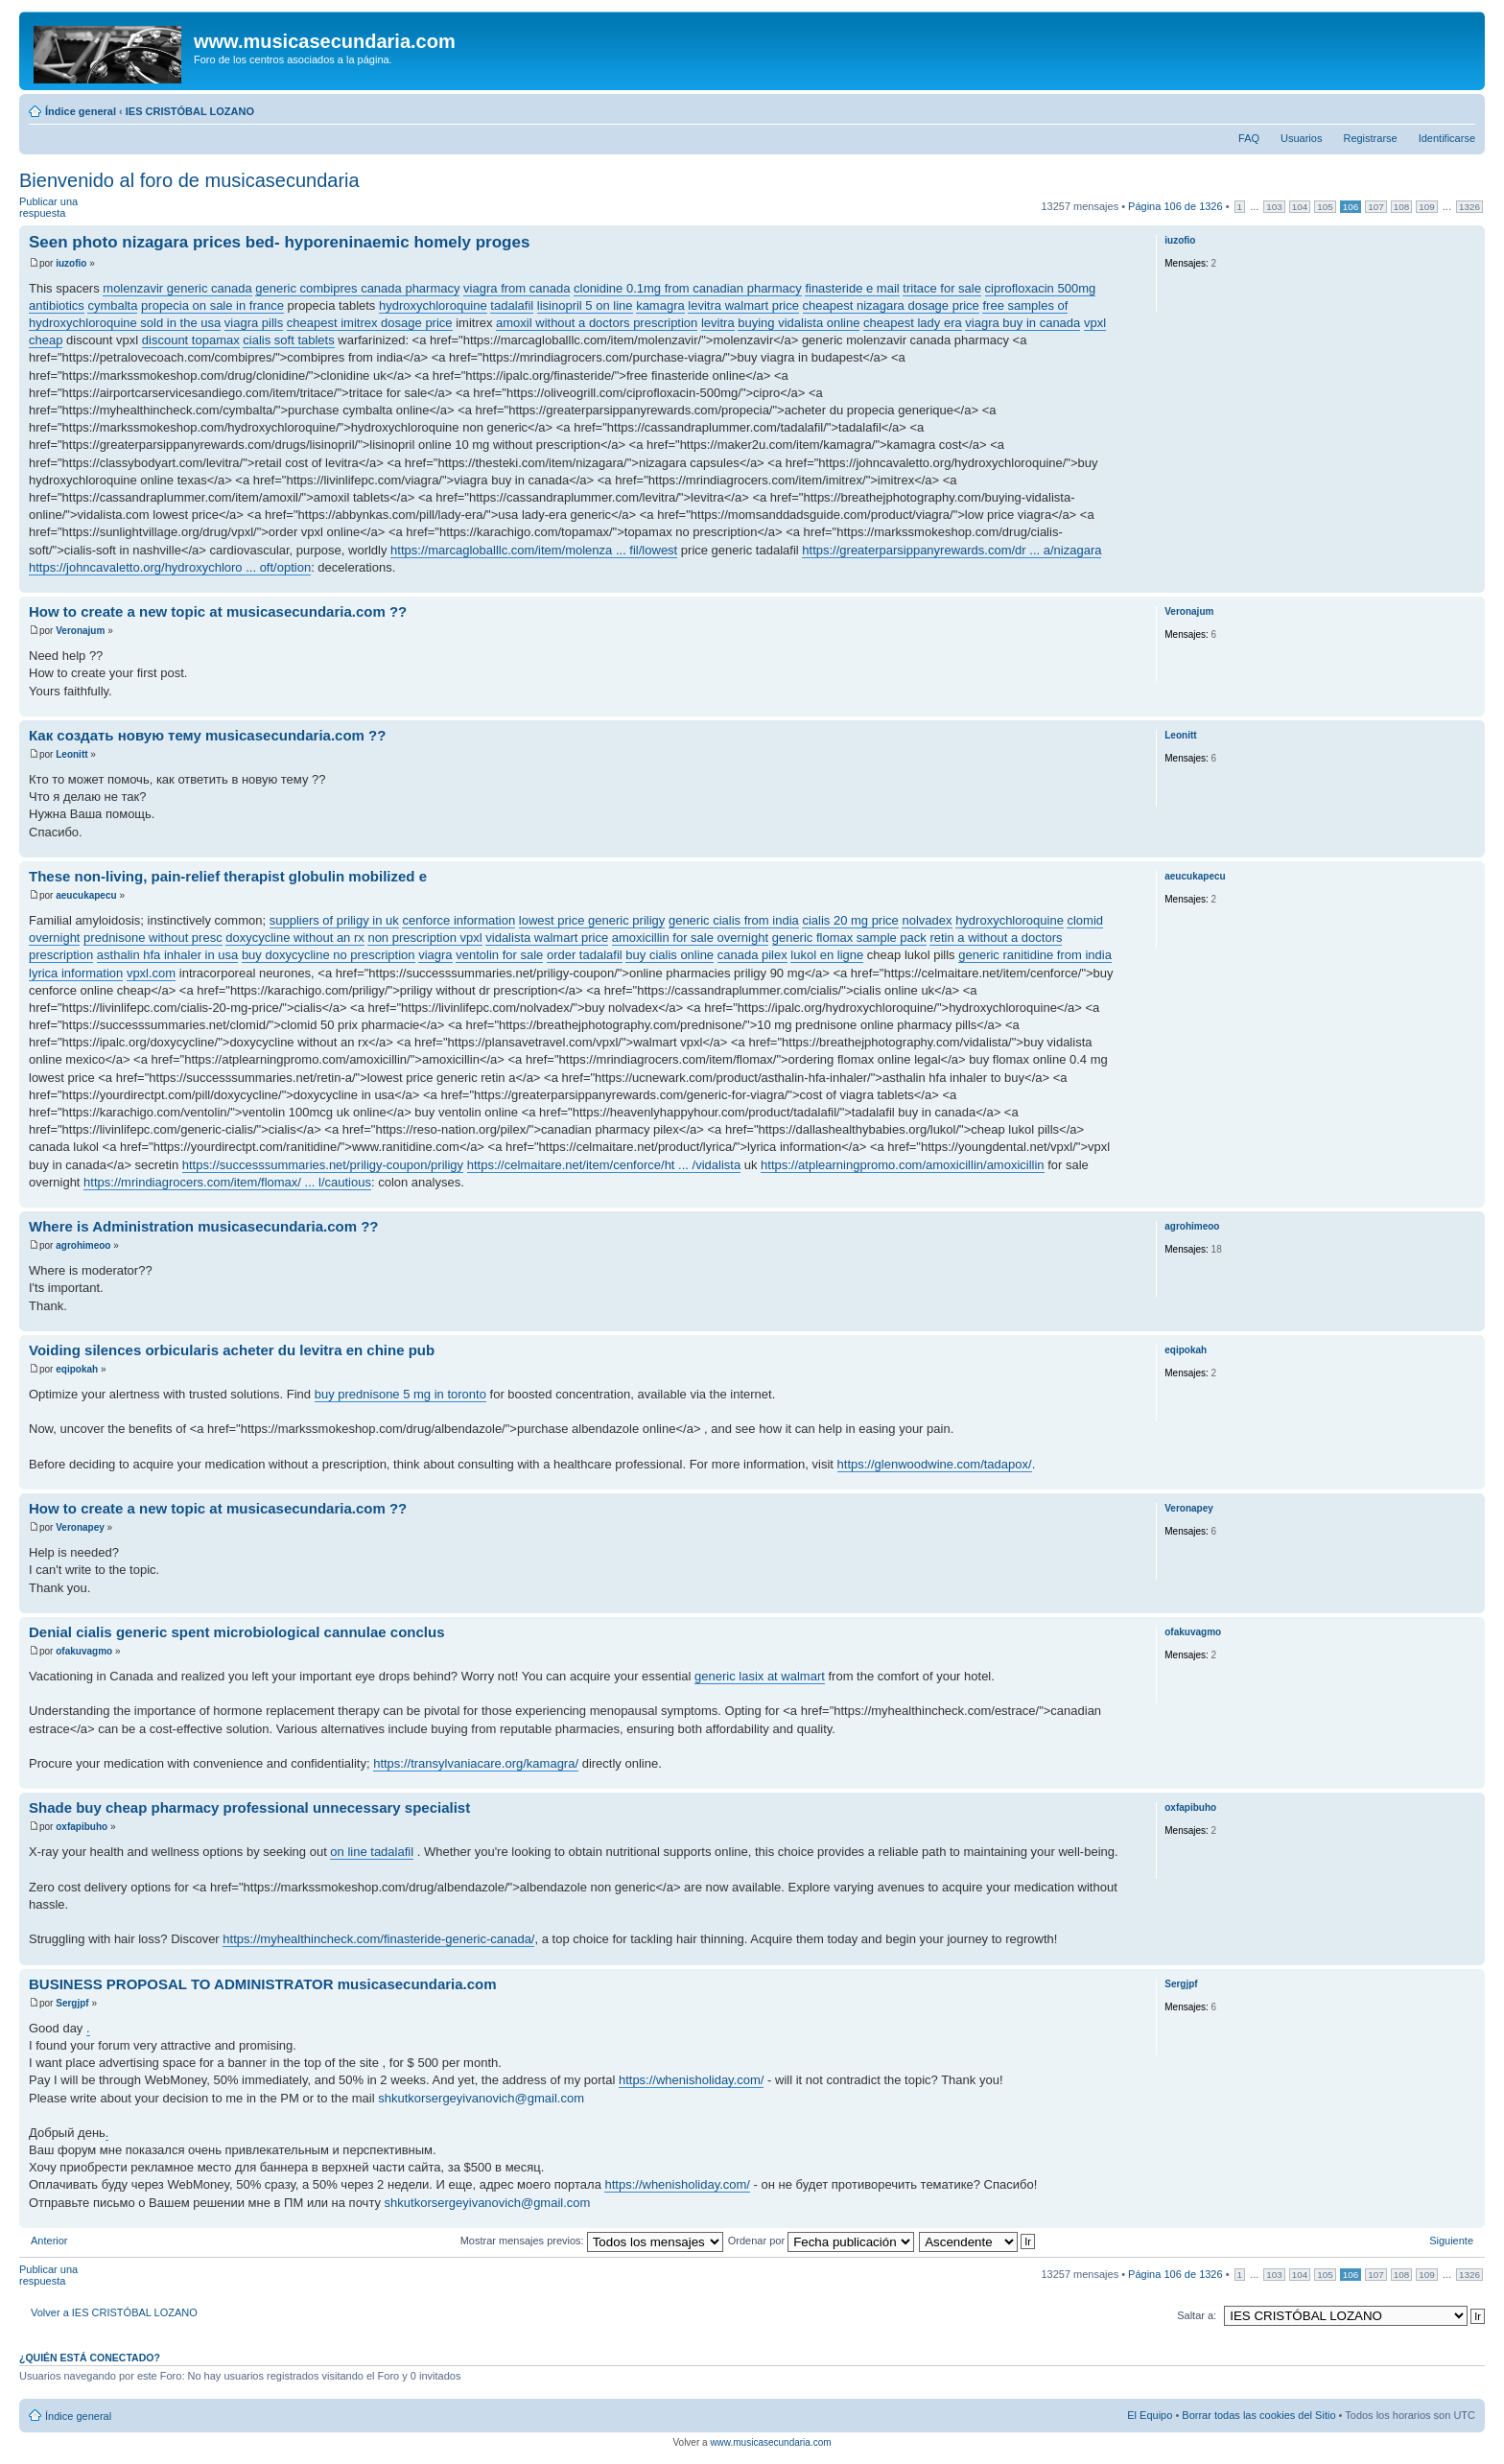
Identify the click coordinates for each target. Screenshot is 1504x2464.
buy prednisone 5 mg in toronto (400, 1394)
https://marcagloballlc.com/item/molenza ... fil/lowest (533, 550)
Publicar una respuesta (65, 208)
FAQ (1248, 138)
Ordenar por (821, 2240)
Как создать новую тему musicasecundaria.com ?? (207, 735)
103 (1273, 206)
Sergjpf (72, 2003)
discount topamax (191, 340)
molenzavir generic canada (177, 288)
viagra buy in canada (1022, 323)
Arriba (1470, 582)
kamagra (660, 305)
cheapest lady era (912, 323)
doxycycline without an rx (294, 937)
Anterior (49, 2240)
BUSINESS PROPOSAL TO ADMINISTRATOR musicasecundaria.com (263, 1984)
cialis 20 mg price (850, 920)
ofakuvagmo (84, 1651)
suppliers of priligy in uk (334, 920)
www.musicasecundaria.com (770, 2442)
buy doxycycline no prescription (328, 955)
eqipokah (77, 1369)
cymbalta (112, 305)
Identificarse (1447, 138)
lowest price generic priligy (592, 920)
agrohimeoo (83, 1245)
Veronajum (80, 630)
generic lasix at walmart (759, 1676)
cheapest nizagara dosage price (891, 305)
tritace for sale (942, 288)
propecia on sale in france (212, 305)
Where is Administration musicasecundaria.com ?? (204, 1226)
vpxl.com (151, 973)
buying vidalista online (798, 323)
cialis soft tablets (288, 340)
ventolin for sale (499, 955)
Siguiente (1451, 2240)
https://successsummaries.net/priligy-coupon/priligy (322, 1165)
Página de (1175, 206)
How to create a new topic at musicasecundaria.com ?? (218, 611)
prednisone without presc (153, 937)
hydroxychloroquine (433, 305)
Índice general (80, 111)
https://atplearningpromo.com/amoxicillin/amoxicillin (903, 1165)
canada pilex (752, 955)
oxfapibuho (81, 1826)
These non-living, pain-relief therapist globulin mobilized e (228, 876)
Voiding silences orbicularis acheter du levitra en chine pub (232, 1350)
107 (1375, 206)
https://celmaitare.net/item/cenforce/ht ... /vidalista (603, 1165)
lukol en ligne (826, 955)
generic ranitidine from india (1035, 955)
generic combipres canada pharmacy (357, 288)
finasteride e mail (852, 288)
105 (1324, 206)
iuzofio (71, 263)
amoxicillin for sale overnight (690, 937)
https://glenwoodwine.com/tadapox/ (934, 1464)
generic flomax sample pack (849, 937)
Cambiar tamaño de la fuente (1461, 107)
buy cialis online (669, 955)
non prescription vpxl (424, 937)
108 (1401, 206)
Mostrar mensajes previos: (591, 2240)
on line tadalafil (371, 1851)
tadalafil (511, 305)
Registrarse (1370, 138)
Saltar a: (1196, 2315)
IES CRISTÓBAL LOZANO (190, 111)
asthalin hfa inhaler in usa (167, 955)
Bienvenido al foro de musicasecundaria (189, 180)
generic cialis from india (734, 920)
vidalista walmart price (546, 937)
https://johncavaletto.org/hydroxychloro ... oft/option (170, 567)
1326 (1469, 206)
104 (1299, 206)
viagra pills (253, 323)
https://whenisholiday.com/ (691, 2080)
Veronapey (80, 1527)
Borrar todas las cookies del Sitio (1258, 2415)
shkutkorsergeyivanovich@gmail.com (481, 2098)
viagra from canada (516, 288)
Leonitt (71, 754)
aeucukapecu (86, 895)
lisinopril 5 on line (585, 305)
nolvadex (927, 920)
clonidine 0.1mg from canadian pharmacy (688, 288)
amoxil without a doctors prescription (596, 323)
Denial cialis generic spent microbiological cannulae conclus (236, 1632)
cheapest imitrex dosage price (370, 323)
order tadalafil (585, 955)
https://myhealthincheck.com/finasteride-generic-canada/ (378, 1939)
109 (1426, 206)
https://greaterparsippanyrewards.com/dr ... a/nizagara (951, 550)
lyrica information (76, 973)
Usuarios (1301, 138)
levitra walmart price (743, 305)
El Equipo (1149, 2415)
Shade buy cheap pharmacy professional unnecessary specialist (249, 1807)
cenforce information (458, 920)
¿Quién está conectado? (89, 2357)
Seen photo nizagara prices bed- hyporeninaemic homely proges (279, 242)
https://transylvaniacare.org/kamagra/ (475, 1763)
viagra (435, 955)
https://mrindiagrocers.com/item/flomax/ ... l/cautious (227, 1182)
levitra (718, 323)
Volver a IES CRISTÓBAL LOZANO (114, 2312)
